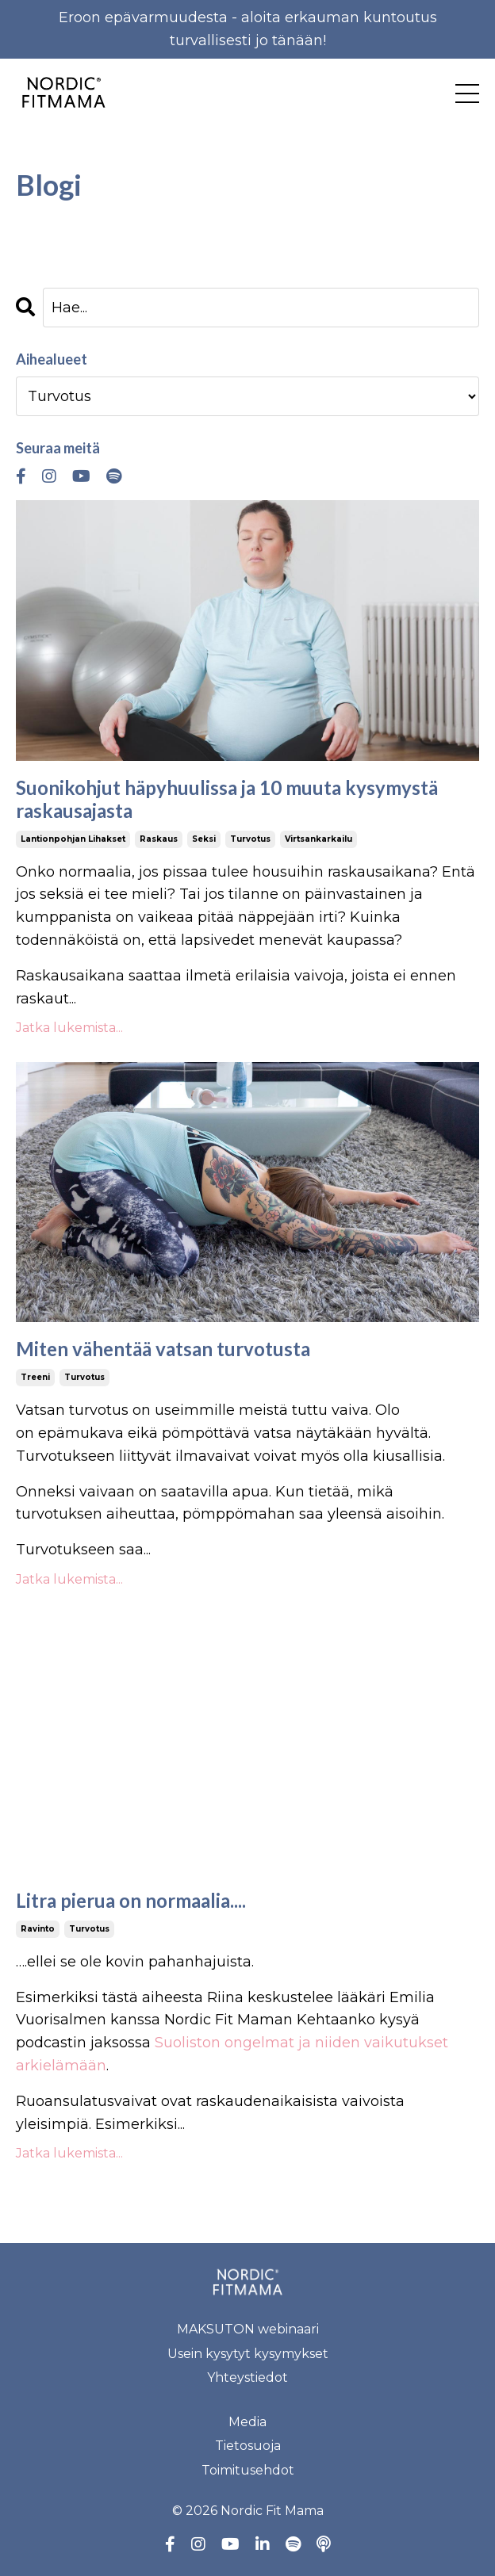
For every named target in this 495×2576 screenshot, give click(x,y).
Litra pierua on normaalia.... (131, 1901)
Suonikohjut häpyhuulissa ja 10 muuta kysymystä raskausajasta (227, 799)
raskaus (159, 839)
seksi (204, 839)
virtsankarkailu (318, 839)
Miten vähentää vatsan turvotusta (163, 1349)
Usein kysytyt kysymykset (247, 2353)
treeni (35, 1377)
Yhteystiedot (247, 2377)
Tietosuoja (248, 2445)
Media (247, 2421)
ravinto (38, 1929)
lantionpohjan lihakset (73, 839)
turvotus (250, 839)
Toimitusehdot (247, 2470)
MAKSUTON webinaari (248, 2329)
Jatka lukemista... (69, 1027)
